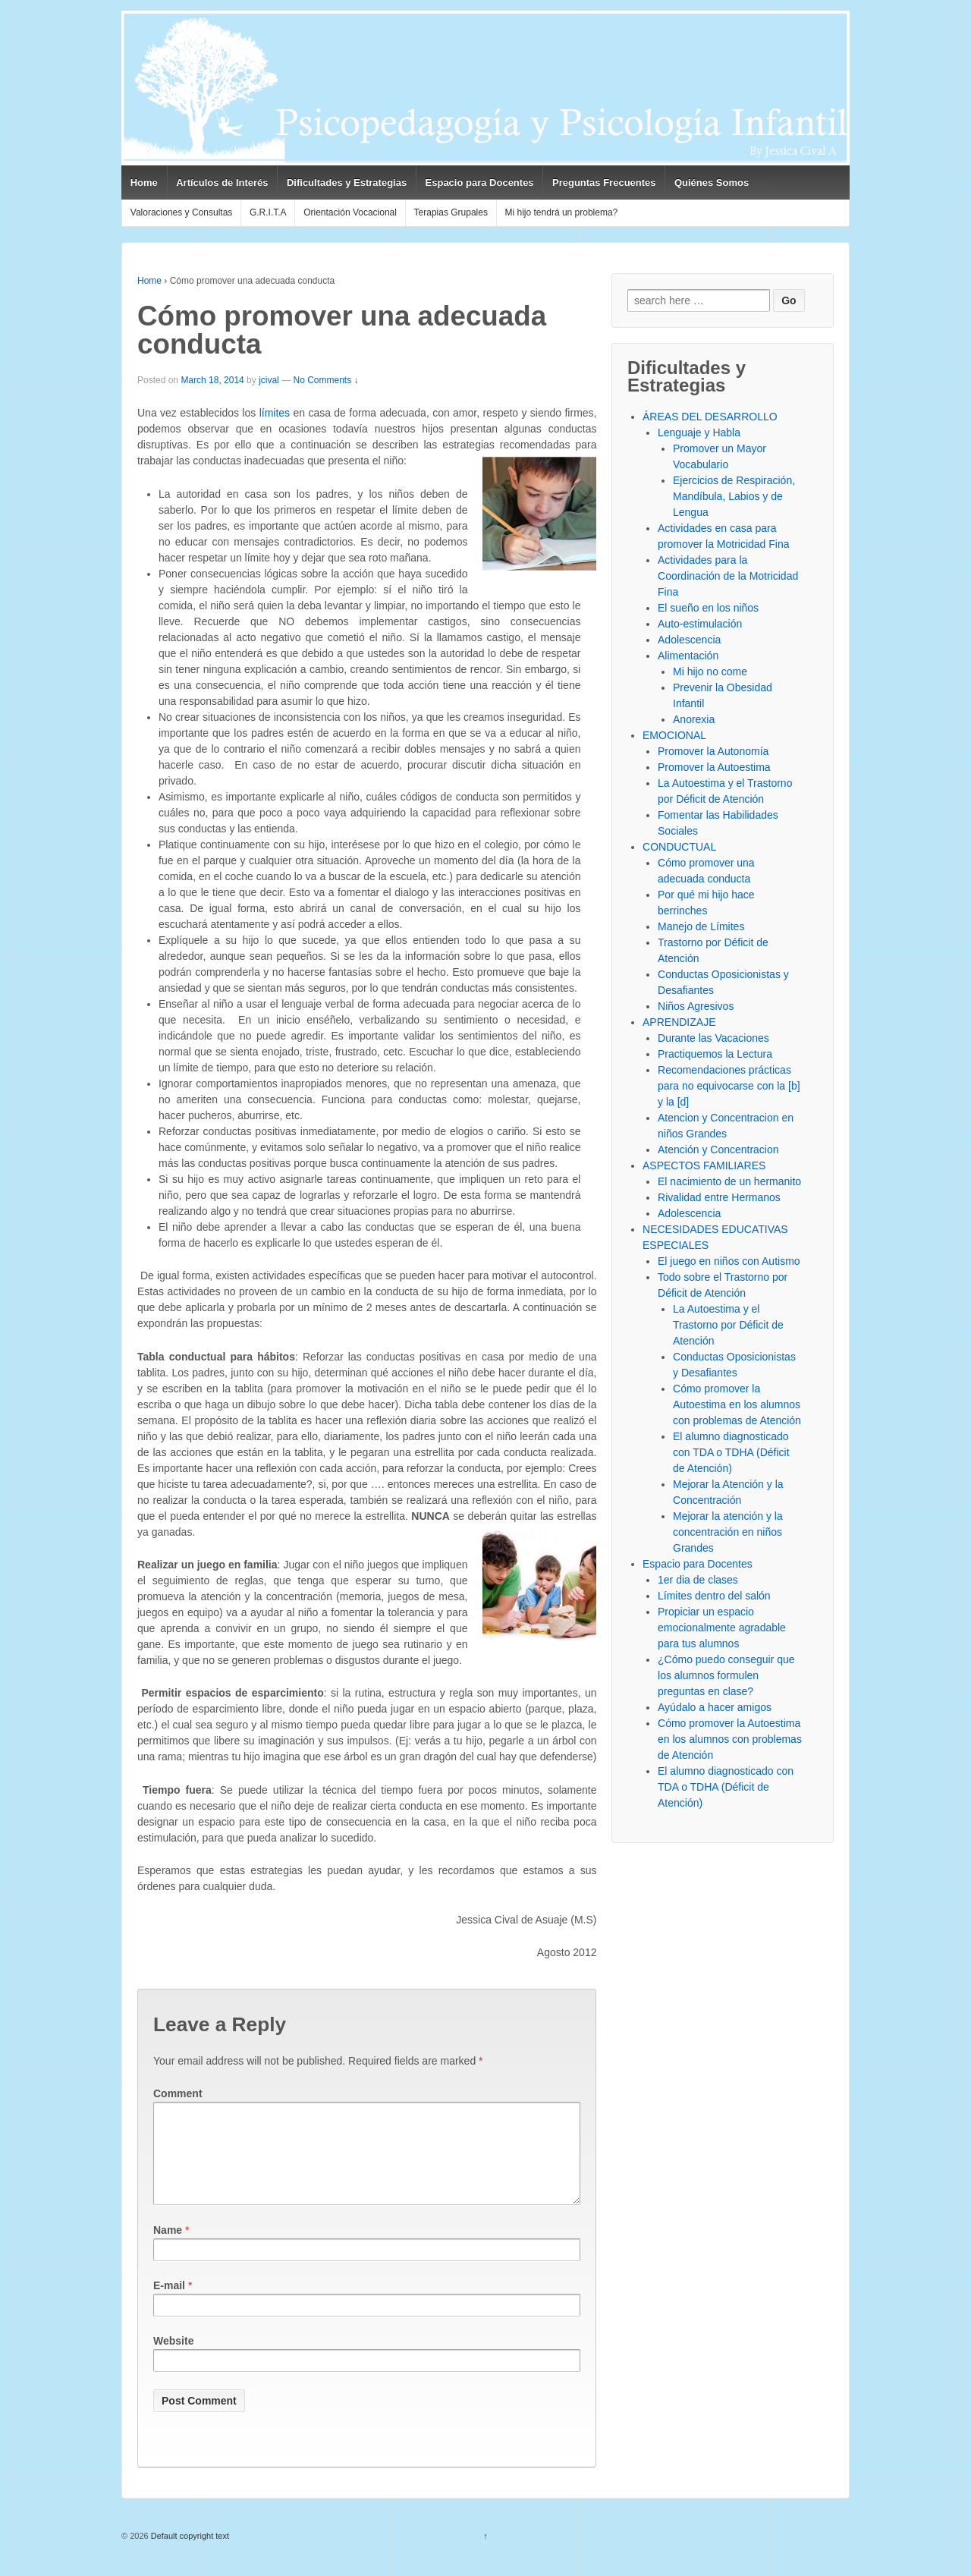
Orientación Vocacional (350, 212)
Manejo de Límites (701, 926)
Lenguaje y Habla (699, 432)
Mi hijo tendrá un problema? (561, 212)
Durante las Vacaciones (713, 1038)
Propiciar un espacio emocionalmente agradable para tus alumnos (722, 1628)
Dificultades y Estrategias (347, 182)
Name (167, 2248)
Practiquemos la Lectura (715, 1054)
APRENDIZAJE (679, 1022)
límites (274, 413)
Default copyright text (189, 2554)
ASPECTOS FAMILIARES (704, 1165)
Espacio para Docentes (480, 182)
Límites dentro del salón (714, 1596)
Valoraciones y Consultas (181, 212)
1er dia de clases (698, 1580)
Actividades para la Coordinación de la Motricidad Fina (728, 576)
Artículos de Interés (222, 182)
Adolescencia (689, 640)
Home (144, 182)
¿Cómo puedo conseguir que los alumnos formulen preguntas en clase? (726, 1675)
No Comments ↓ (325, 380)
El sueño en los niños (708, 608)
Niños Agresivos (696, 1006)
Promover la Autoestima (714, 767)
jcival (269, 380)
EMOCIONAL (674, 735)
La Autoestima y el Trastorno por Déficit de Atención (728, 1325)
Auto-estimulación (700, 624)
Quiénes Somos (711, 182)
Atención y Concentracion (718, 1149)
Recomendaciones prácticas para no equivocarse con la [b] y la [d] (729, 1086)
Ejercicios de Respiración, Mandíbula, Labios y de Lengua (734, 496)
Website (173, 2359)
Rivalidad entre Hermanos (719, 1197)
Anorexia (694, 719)
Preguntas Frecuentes (604, 182)
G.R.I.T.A (268, 212)
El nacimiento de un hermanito (729, 1181)
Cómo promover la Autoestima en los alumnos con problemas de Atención (737, 1404)
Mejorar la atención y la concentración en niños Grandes (728, 1532)
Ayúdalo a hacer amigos (714, 1707)
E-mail (169, 2304)
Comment (178, 2093)
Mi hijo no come (710, 671)
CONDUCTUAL (679, 847)
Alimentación (688, 656)
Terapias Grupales (451, 212)
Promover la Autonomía (713, 751)
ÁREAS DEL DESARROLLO (710, 416)
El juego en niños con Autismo (729, 1261)
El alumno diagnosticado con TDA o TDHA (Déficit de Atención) (731, 1452)
